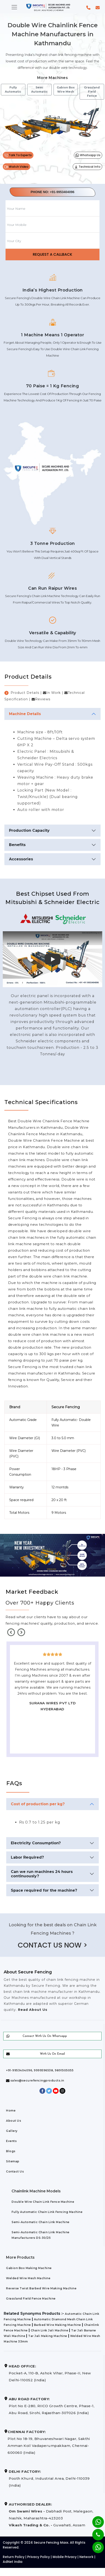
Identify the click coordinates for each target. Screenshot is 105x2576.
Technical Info (87, 166)
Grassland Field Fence (92, 91)
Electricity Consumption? (36, 1843)
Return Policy (13, 2557)
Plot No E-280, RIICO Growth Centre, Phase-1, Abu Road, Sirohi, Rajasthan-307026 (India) (51, 2406)
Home (10, 2110)
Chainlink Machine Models (36, 2191)
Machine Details (25, 714)
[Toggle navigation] (14, 7)
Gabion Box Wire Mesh (66, 89)
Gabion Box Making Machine (29, 2268)
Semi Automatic (39, 89)
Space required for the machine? (44, 1890)
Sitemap (12, 2161)
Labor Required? (27, 1857)
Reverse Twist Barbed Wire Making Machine (41, 2288)
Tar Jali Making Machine (47, 2336)
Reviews (42, 699)
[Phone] (94, 2531)
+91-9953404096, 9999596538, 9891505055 (39, 2070)
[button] (88, 7)
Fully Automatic (13, 89)
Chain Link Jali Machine (49, 2330)
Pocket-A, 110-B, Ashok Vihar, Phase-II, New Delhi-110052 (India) (50, 2373)
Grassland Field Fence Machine (31, 2298)
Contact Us (15, 2171)
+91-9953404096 (62, 192)
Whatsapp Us (87, 155)
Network (86, 2557)
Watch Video (16, 166)
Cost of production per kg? (38, 1804)
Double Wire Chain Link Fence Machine (43, 2201)
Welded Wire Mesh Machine (28, 2278)
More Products (20, 2257)
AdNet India (12, 2561)
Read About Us (32, 2010)
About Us (13, 2120)
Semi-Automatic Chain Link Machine (40, 2222)
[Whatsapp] (95, 2545)
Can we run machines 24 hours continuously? (42, 1873)
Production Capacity (29, 830)
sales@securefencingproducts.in (35, 2080)
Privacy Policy (38, 2557)
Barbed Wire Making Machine (57, 2325)
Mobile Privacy (65, 2557)
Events (11, 2141)
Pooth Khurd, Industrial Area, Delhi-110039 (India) (49, 2478)
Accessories (21, 859)
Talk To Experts (18, 155)
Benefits (17, 845)
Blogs (10, 2151)
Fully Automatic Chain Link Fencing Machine (47, 2212)
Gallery (12, 2131)
